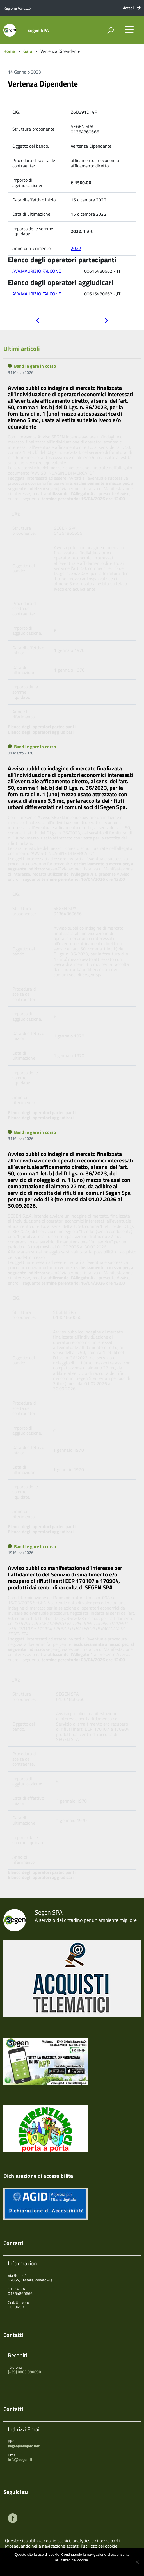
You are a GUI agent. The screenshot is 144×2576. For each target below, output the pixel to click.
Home (9, 51)
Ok (53, 2567)
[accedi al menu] (129, 29)
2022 (76, 248)
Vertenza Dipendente (43, 84)
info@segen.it (20, 2459)
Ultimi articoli (21, 348)
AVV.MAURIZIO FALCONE (36, 271)
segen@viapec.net (24, 2446)
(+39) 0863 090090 (24, 2372)
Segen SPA (38, 30)
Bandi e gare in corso (35, 366)
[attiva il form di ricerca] (110, 30)
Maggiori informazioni (75, 2567)
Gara (28, 51)
